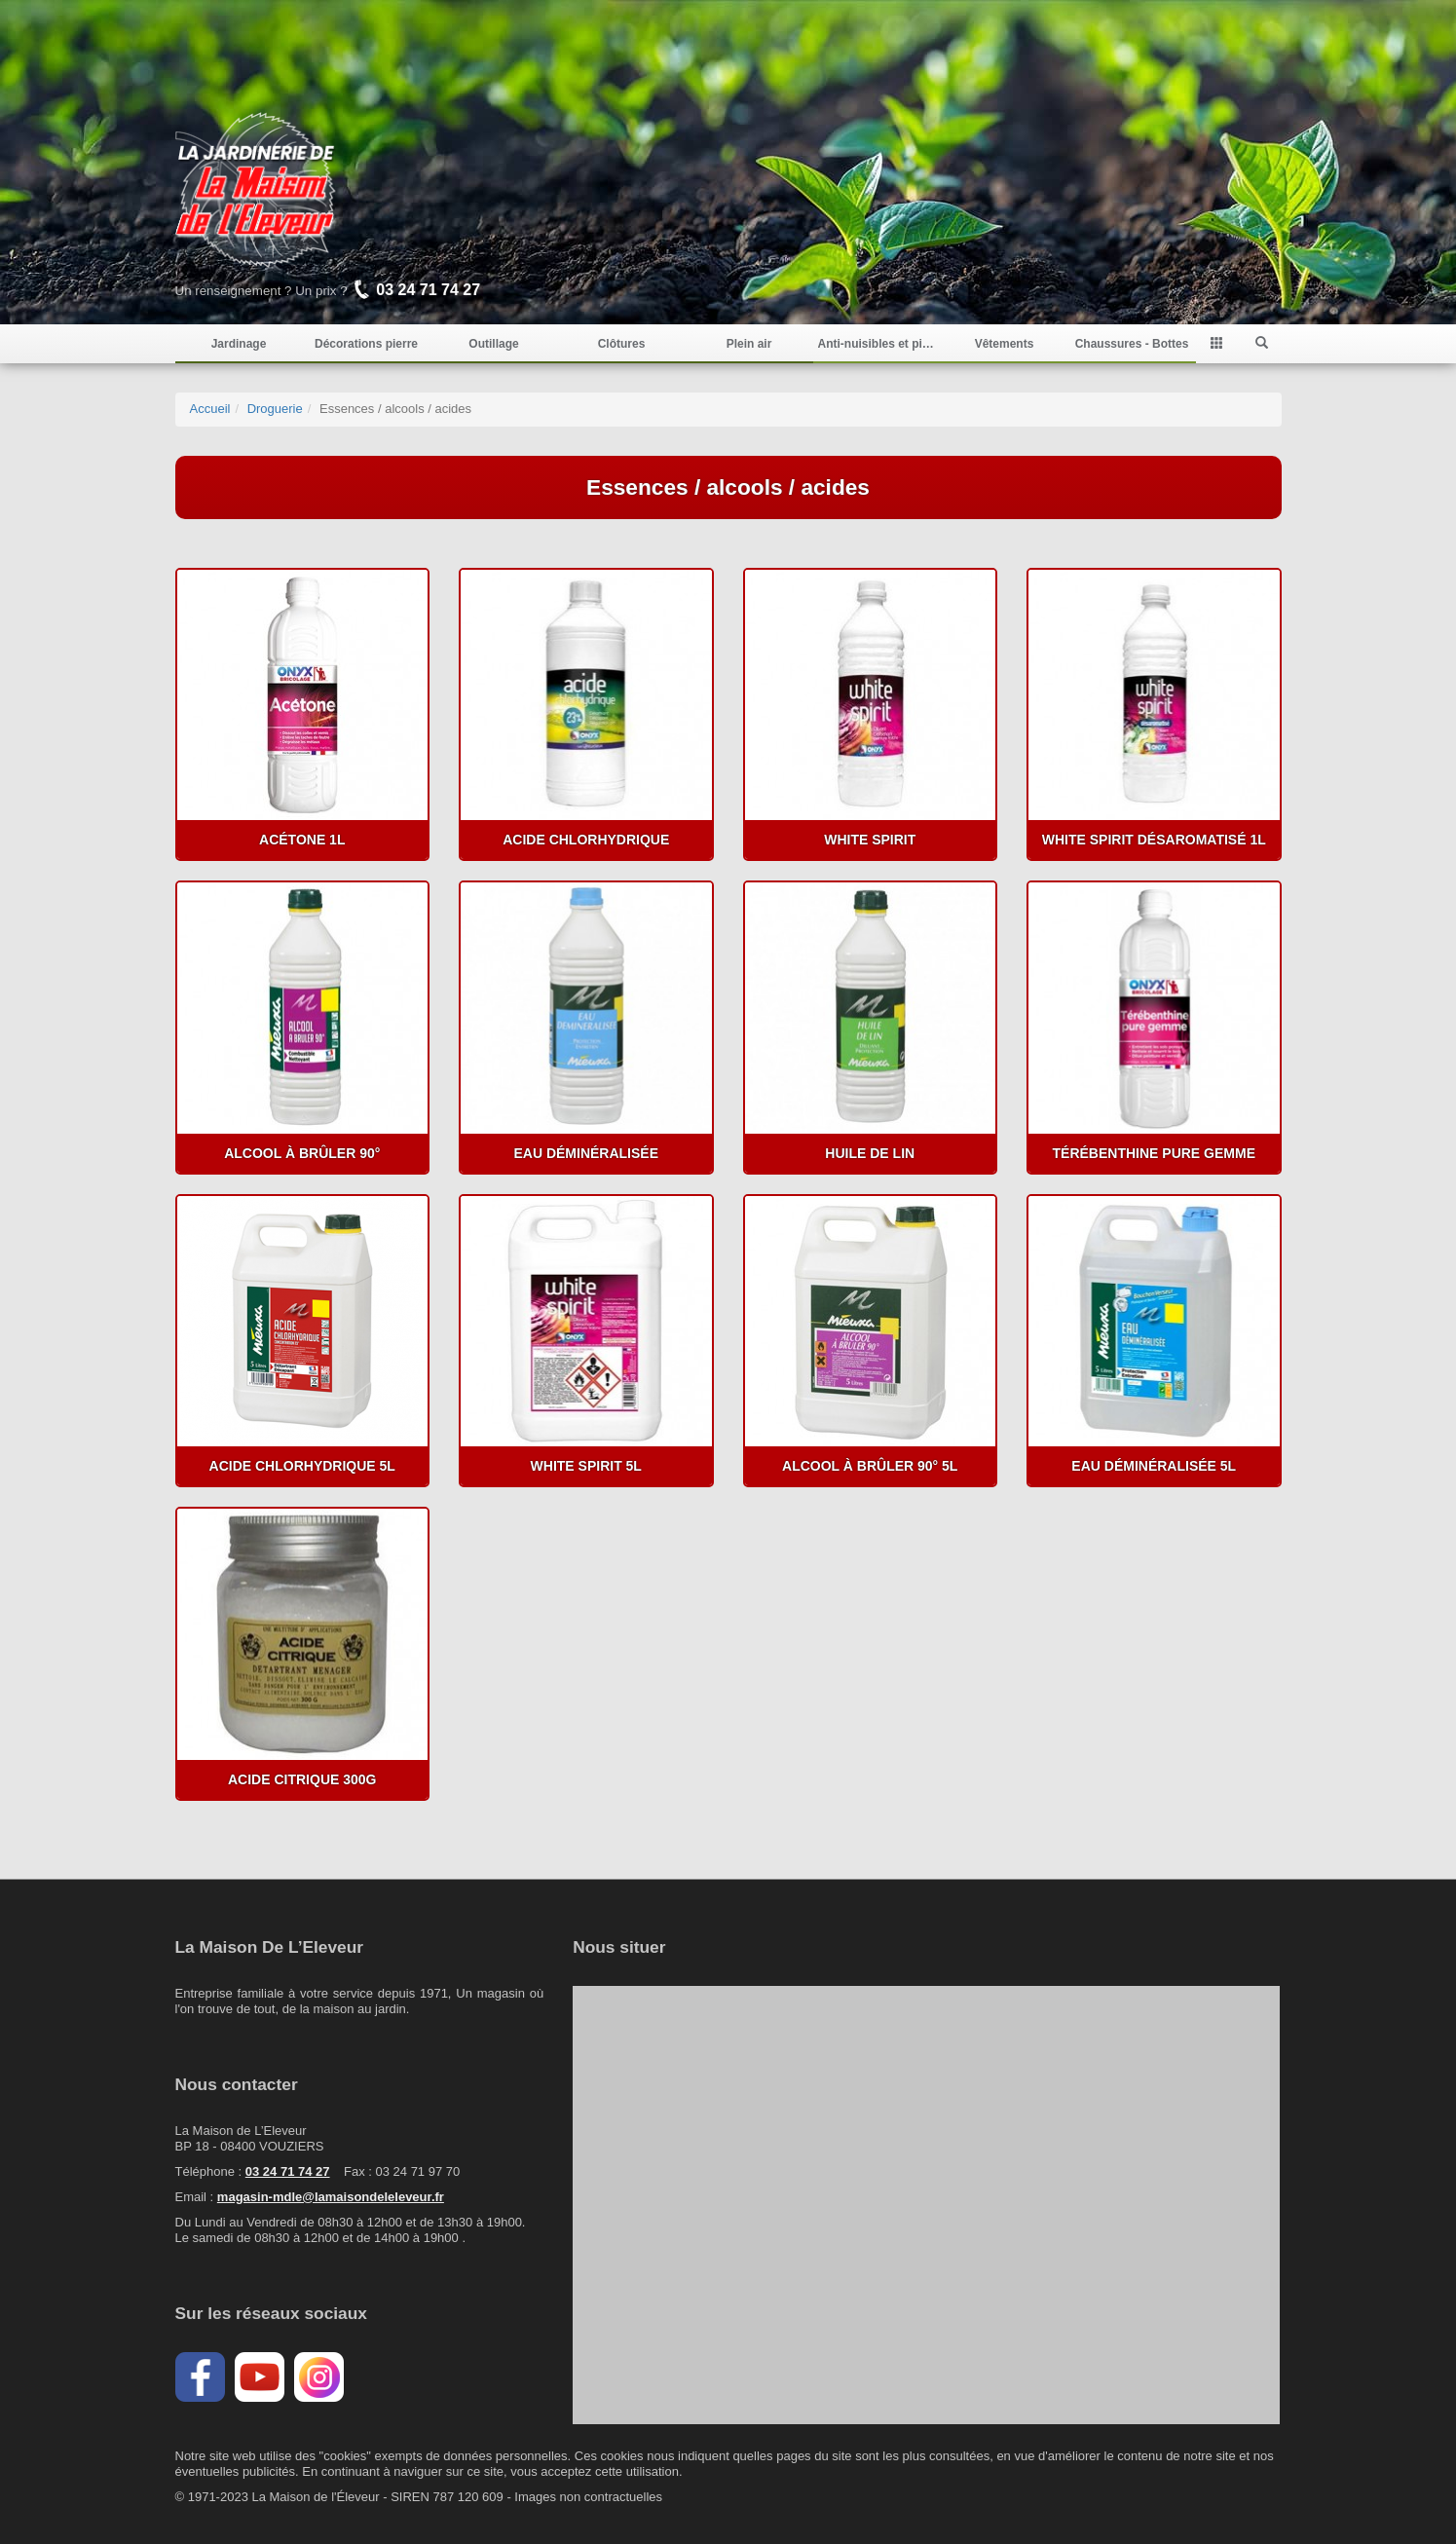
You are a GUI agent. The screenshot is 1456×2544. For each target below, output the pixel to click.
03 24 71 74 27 (287, 2171)
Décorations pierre (366, 344)
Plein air (749, 344)
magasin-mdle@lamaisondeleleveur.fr (330, 2196)
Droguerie (275, 408)
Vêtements (1004, 344)
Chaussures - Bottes (1132, 344)
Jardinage (239, 344)
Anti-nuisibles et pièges (877, 344)
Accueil (210, 408)
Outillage (493, 344)
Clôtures (622, 344)
